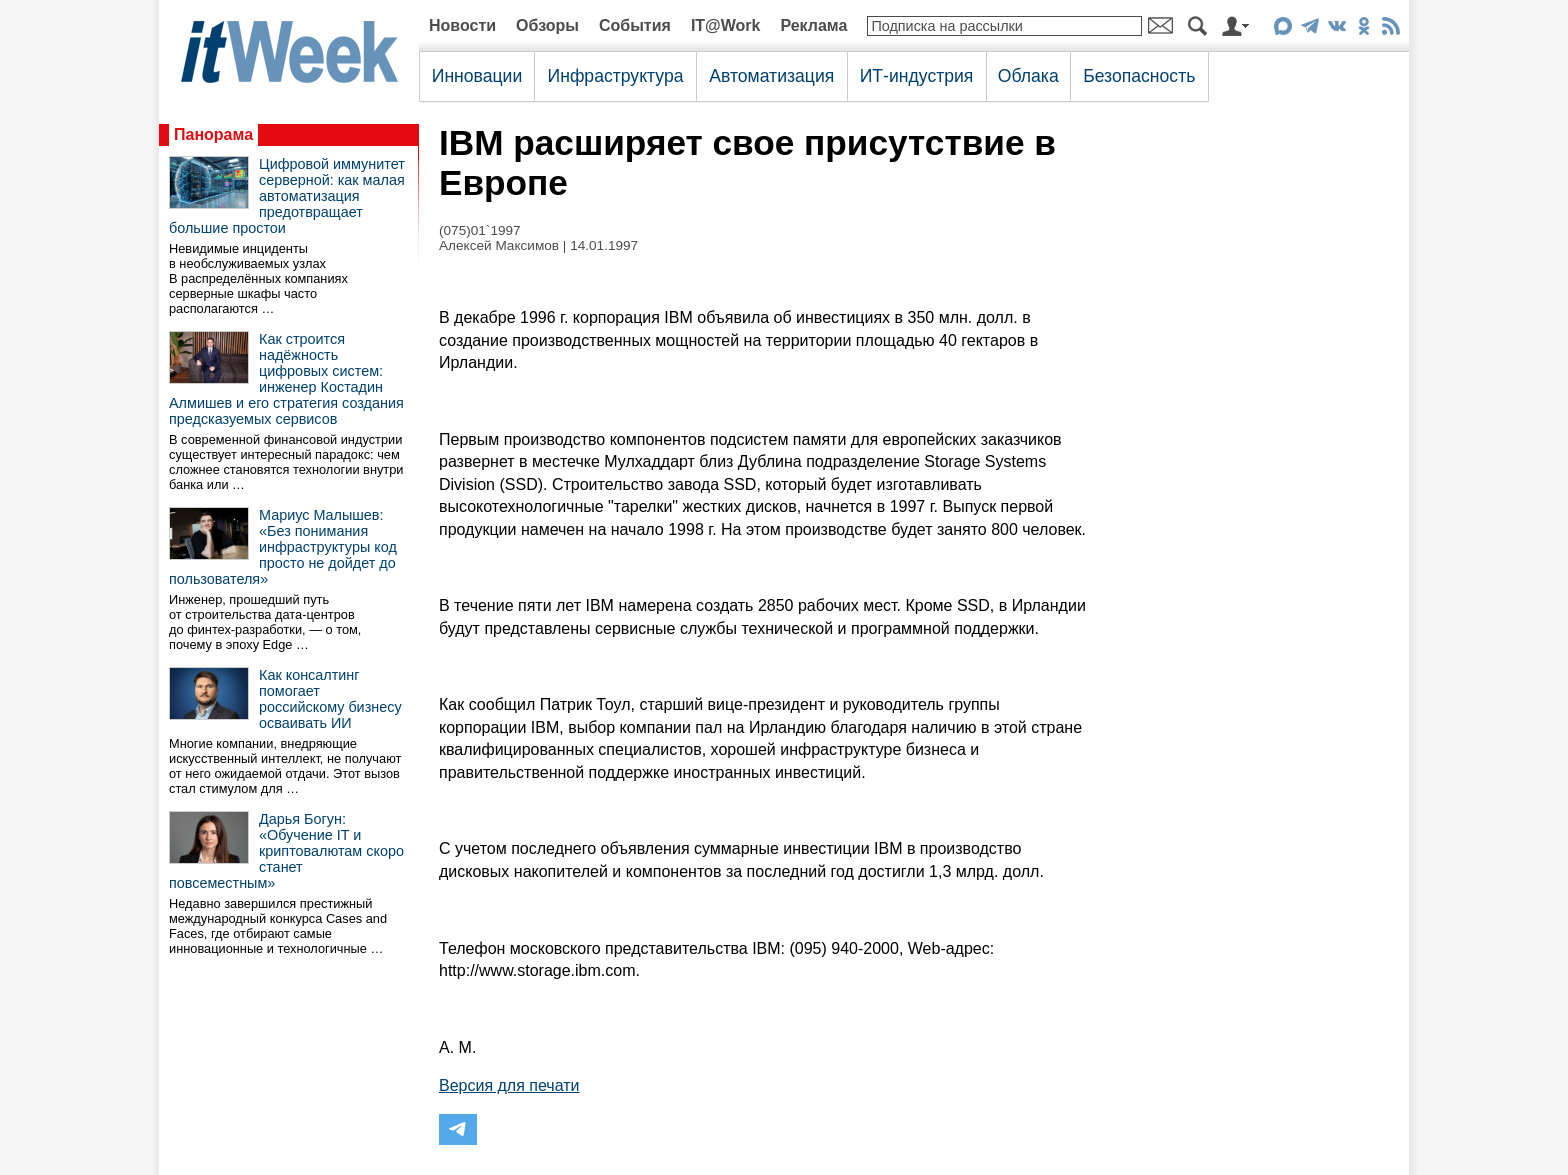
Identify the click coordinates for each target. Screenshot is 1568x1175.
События (635, 25)
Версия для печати (509, 1085)
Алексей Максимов (499, 245)
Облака (1028, 76)
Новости (462, 25)
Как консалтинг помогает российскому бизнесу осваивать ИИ (330, 699)
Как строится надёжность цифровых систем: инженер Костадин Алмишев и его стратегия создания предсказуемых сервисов (286, 379)
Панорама (213, 134)
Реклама (813, 25)
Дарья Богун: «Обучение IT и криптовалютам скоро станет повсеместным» (286, 851)
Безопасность (1139, 76)
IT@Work (726, 25)
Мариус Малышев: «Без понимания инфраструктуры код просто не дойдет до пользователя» (283, 547)
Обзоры (547, 25)
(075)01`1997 (480, 230)
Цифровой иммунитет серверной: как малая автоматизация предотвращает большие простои (287, 196)
